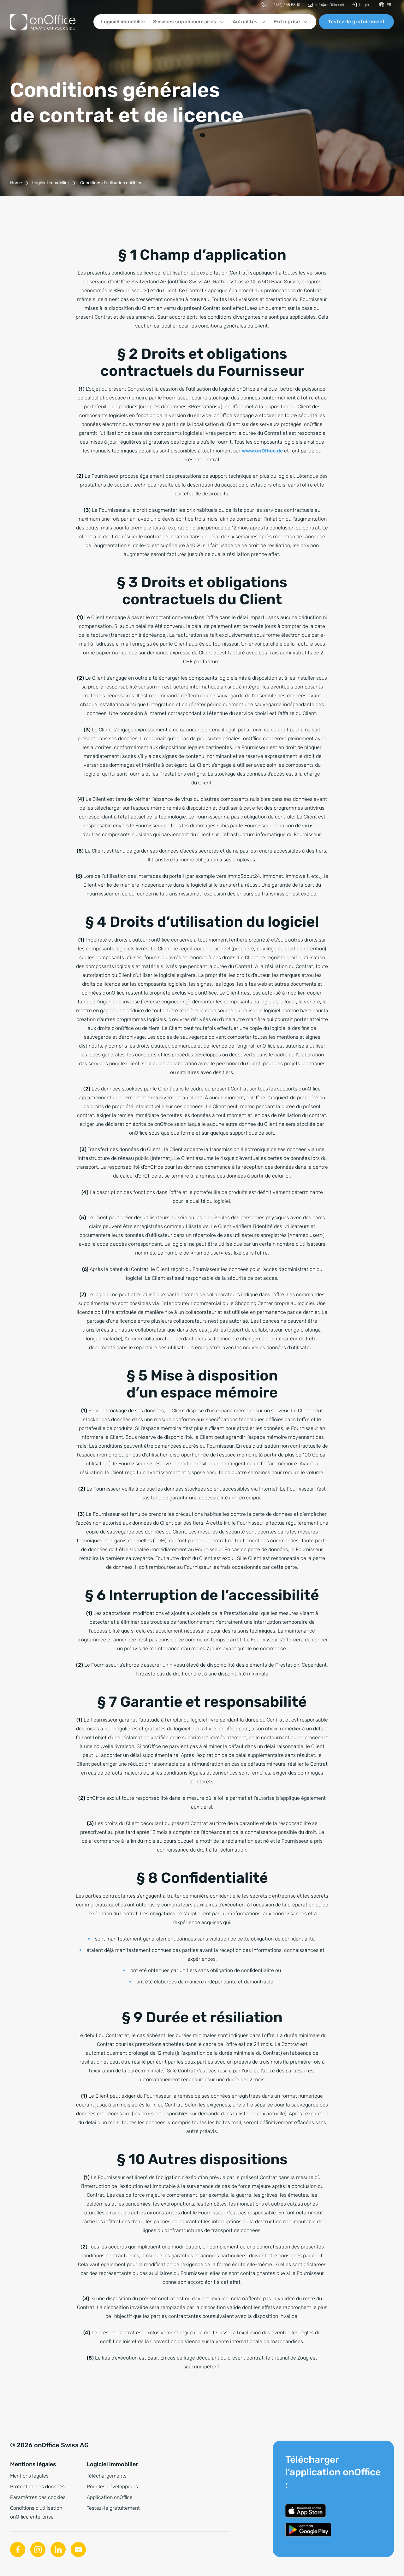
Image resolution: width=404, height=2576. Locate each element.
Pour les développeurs (112, 2487)
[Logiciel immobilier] (50, 183)
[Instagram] (37, 2549)
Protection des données (37, 2487)
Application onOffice (110, 2497)
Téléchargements (107, 2476)
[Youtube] (78, 2549)
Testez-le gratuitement (356, 22)
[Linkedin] (58, 2549)
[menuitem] (280, 5)
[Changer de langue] (385, 5)
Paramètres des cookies (38, 2497)
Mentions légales (29, 2476)
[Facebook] (17, 2549)
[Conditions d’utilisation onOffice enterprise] (112, 183)
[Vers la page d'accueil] (43, 22)
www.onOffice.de (262, 451)
